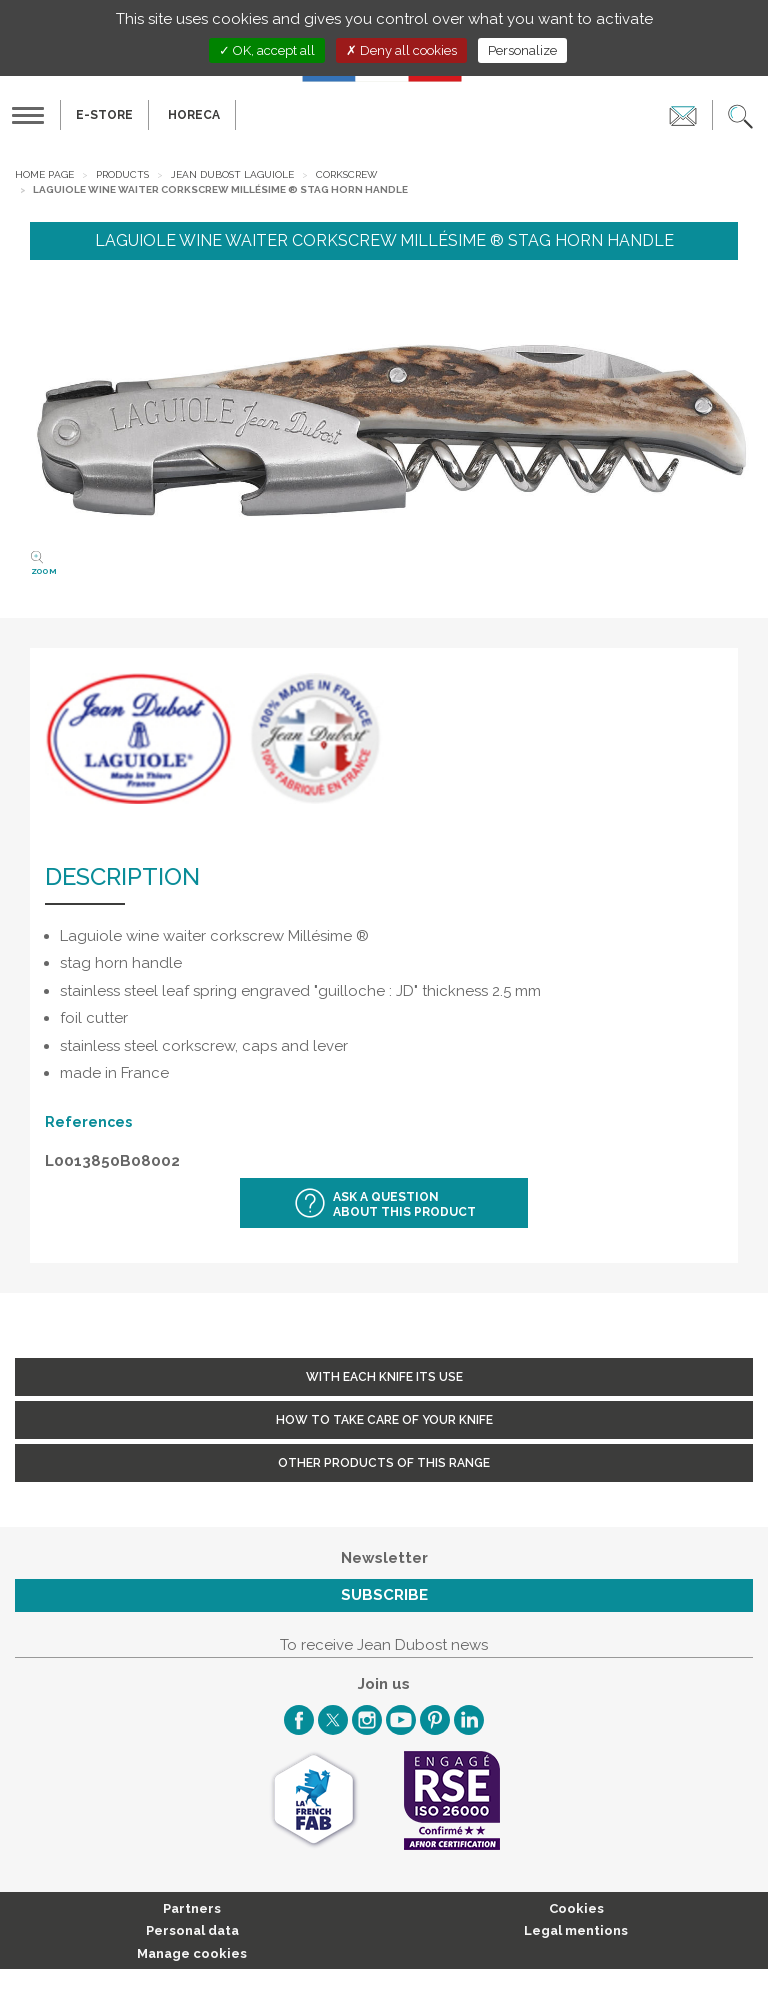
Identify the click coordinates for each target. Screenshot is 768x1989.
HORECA (194, 115)
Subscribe (384, 1595)
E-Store (104, 115)
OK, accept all (267, 50)
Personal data (192, 1930)
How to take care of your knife (384, 1420)
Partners (192, 1908)
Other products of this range (384, 1463)
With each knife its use (384, 1377)
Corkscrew (346, 174)
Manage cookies (192, 1953)
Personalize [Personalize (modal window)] (522, 50)
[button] (740, 115)
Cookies (576, 1908)
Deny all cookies (401, 50)
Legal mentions (576, 1930)
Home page (44, 174)
